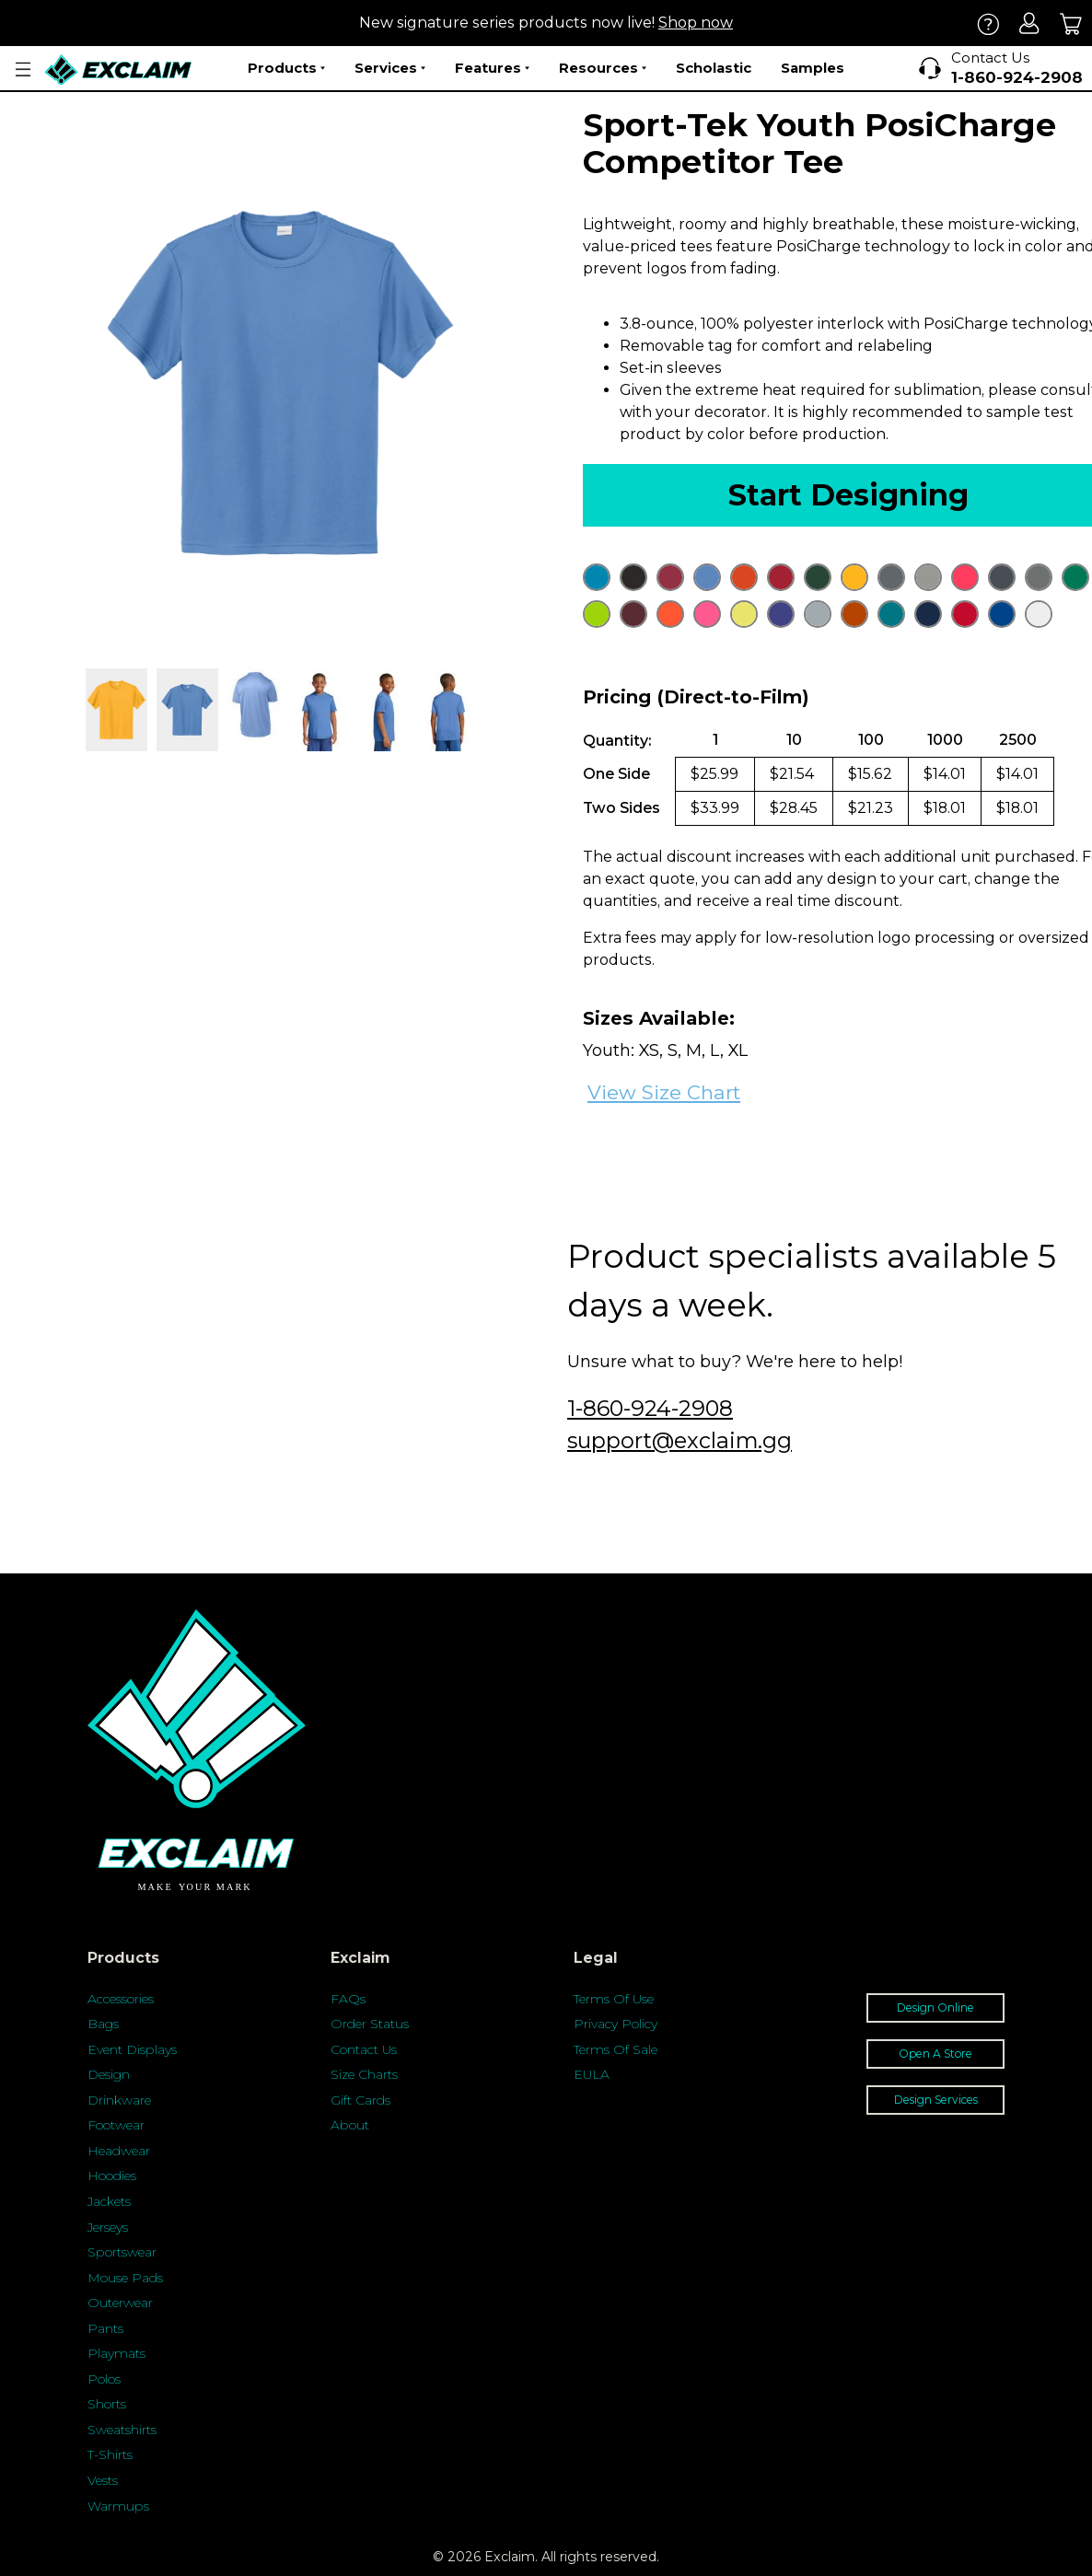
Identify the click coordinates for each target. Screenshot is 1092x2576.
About (350, 2125)
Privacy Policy (615, 2023)
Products (286, 68)
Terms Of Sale (615, 2049)
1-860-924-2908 (650, 1408)
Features (492, 68)
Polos (104, 2379)
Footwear (116, 2125)
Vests (102, 2480)
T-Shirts (110, 2454)
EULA (592, 2074)
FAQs (348, 1998)
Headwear (118, 2150)
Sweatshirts (122, 2429)
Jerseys (107, 2227)
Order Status (370, 2023)
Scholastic (713, 67)
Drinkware (119, 2100)
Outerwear (120, 2302)
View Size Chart (663, 1092)
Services (389, 68)
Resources (602, 68)
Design (108, 2074)
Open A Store (935, 2053)
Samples (812, 67)
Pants (105, 2328)
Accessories (120, 1998)
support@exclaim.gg (679, 1440)
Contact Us (364, 2049)
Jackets (109, 2201)
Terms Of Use (614, 1998)
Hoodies (111, 2175)
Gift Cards (360, 2100)
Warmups (118, 2506)
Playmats (116, 2353)
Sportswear (122, 2252)
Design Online (935, 2007)
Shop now (695, 22)
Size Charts (364, 2074)
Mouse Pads (125, 2277)
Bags (103, 2023)
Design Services (936, 2099)
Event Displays (132, 2049)
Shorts (106, 2404)
